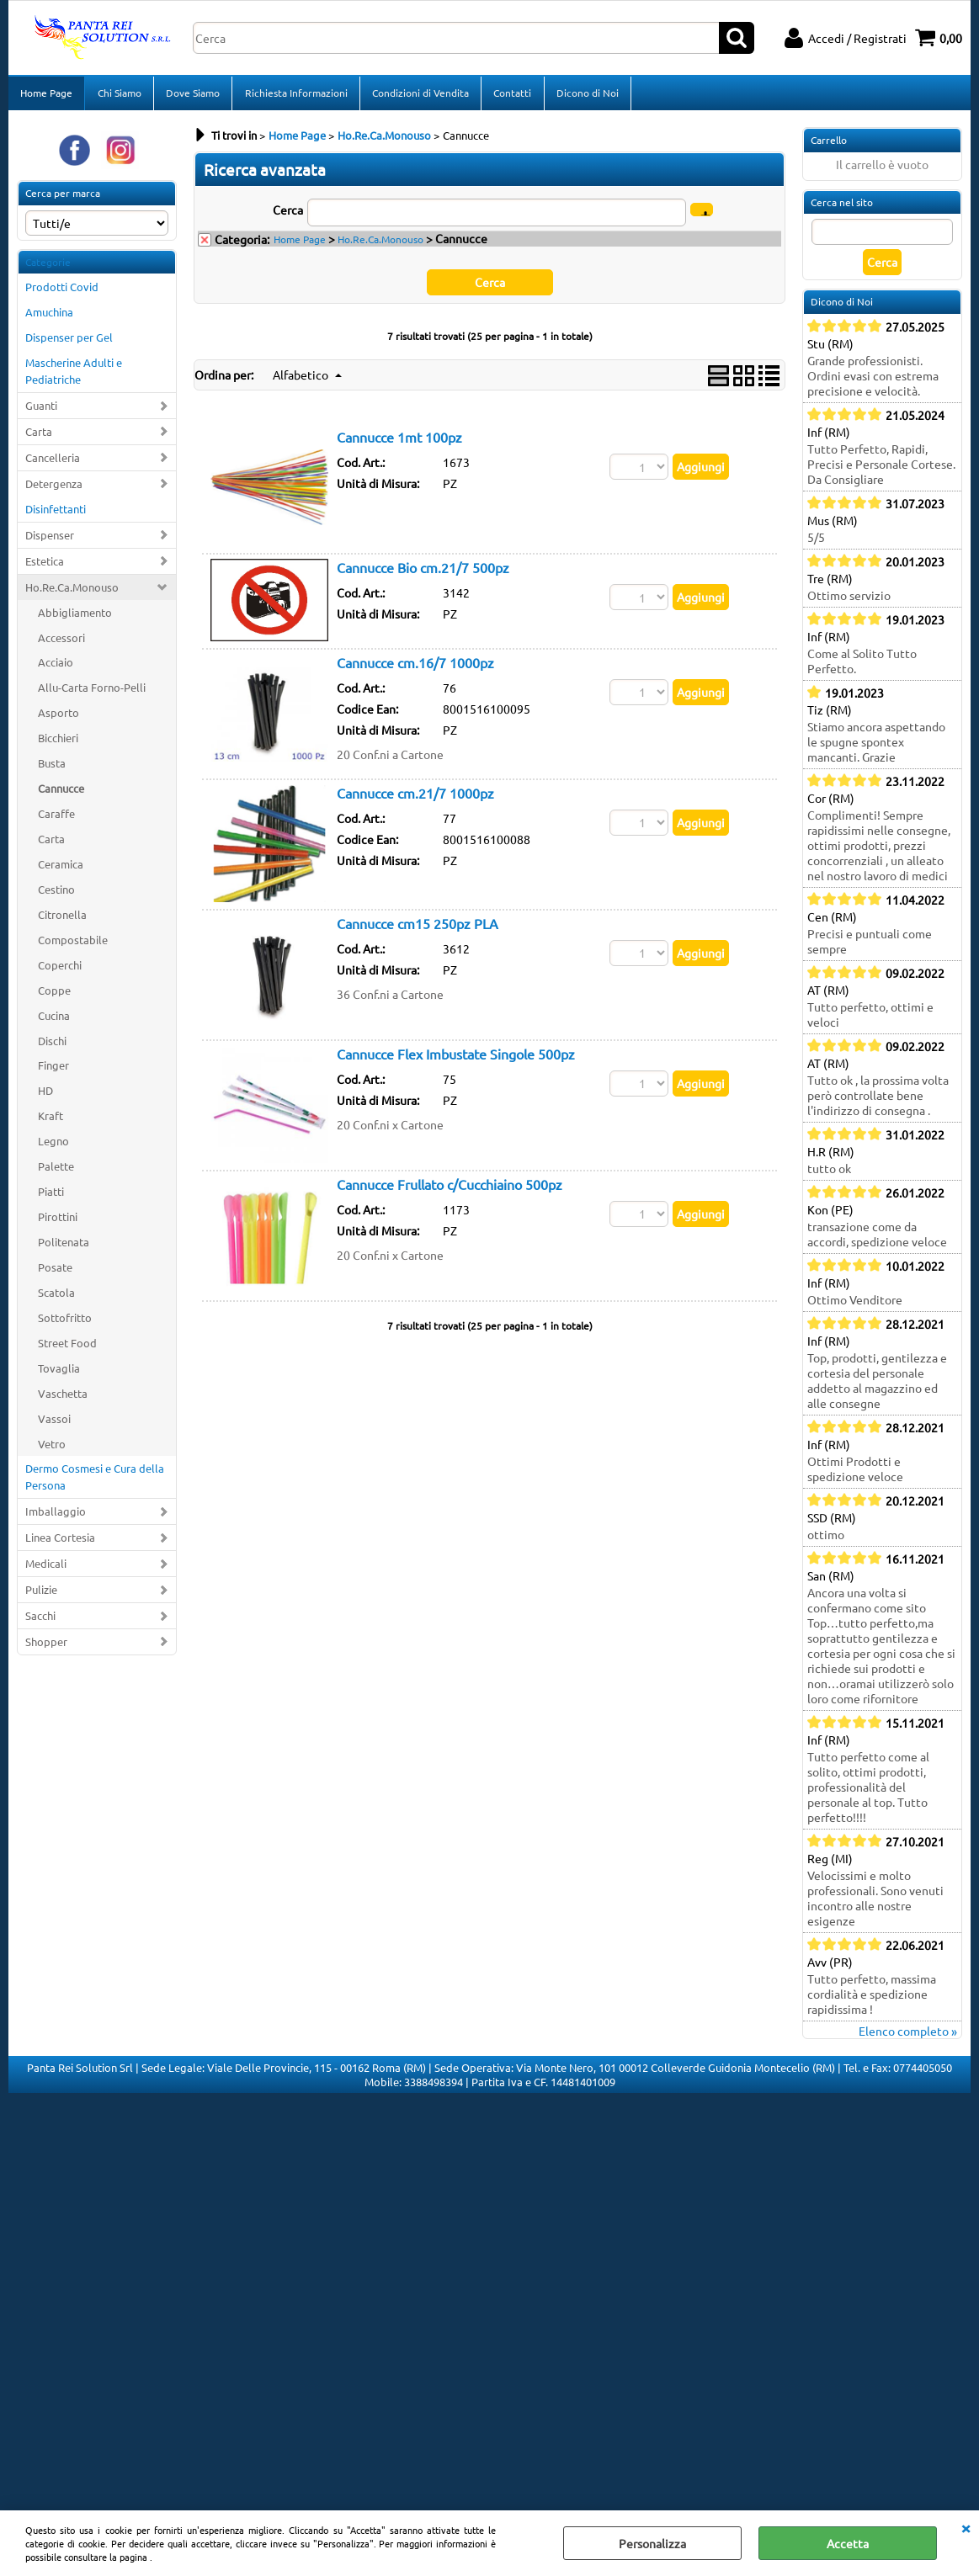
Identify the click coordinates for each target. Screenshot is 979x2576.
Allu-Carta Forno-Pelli (92, 693)
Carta (38, 436)
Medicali (46, 1568)
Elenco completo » (908, 2035)
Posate (55, 1272)
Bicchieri (58, 743)
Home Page (46, 95)
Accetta (848, 2543)
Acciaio (55, 668)
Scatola (56, 1297)
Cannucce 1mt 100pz (399, 441)
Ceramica (60, 869)
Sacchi (40, 1620)
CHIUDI (965, 2527)
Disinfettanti (55, 514)
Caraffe (56, 818)
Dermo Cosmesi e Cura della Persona (94, 1482)
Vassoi (54, 1423)
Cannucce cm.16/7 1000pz (415, 667)
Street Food (67, 1348)
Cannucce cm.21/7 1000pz (415, 797)
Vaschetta (63, 1398)
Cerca (288, 214)
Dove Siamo (192, 95)
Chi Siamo (119, 95)
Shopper (46, 1646)
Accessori (61, 642)
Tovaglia (59, 1373)
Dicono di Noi (585, 95)
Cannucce (61, 793)
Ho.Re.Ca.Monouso (72, 592)
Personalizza (652, 2543)
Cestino (56, 894)
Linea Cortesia (60, 1542)
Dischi (52, 1045)
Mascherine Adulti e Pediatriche (73, 375)
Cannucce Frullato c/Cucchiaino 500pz (449, 1189)
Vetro (52, 1449)
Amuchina (49, 318)
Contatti (510, 95)
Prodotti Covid (61, 292)
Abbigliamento (75, 617)
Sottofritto (65, 1322)
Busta (52, 768)
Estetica (44, 566)
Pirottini (57, 1221)
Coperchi (60, 970)
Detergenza (53, 488)
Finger (53, 1071)
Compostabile (73, 944)
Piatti (51, 1196)
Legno (53, 1146)
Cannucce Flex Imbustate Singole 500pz (456, 1058)
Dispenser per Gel (69, 342)
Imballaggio (55, 1517)
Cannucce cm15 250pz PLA (417, 928)
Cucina (54, 1020)
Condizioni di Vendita (418, 95)
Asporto (58, 718)
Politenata (63, 1247)
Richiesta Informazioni (294, 95)
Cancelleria (52, 462)
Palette (56, 1171)
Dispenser (49, 540)
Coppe (54, 995)
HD (45, 1096)
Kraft (50, 1121)
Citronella (62, 919)
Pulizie (41, 1594)
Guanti (41, 410)
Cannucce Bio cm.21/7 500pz (423, 572)
